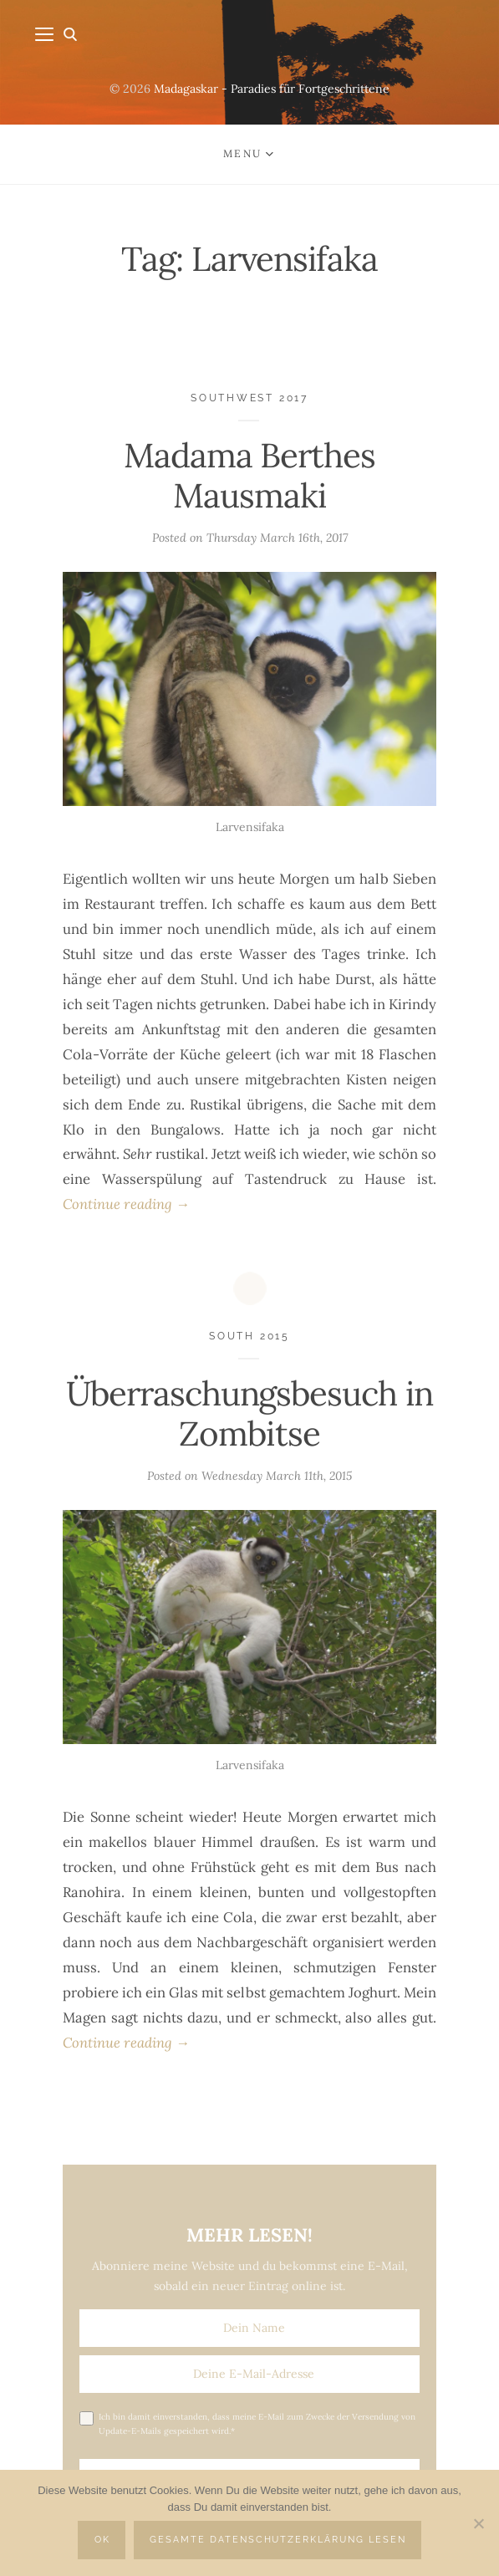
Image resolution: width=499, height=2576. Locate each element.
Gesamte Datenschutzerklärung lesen (278, 2539)
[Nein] (478, 2523)
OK (102, 2539)
